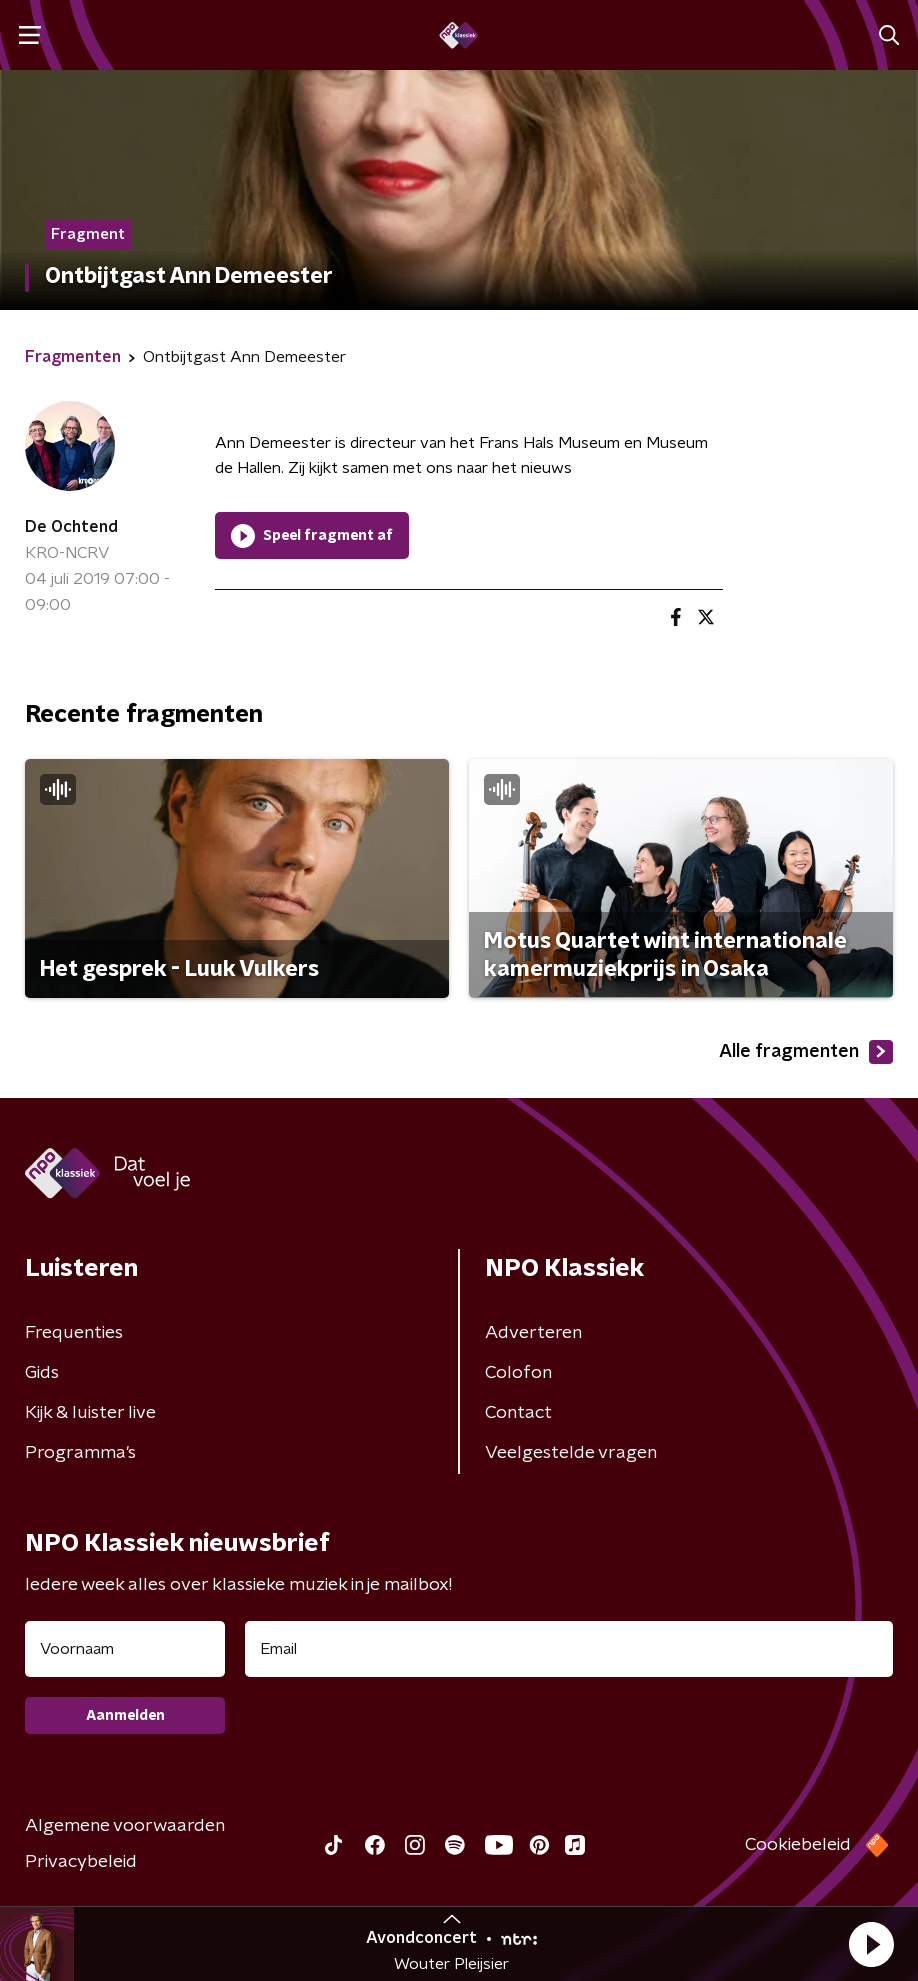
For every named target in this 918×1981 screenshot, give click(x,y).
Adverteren (533, 1333)
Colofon (518, 1373)
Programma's (80, 1453)
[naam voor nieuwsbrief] (125, 1649)
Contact (518, 1413)
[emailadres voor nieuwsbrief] (569, 1649)
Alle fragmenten (806, 1052)
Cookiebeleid (798, 1845)
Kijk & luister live (90, 1413)
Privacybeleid (81, 1862)
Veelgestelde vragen (571, 1453)
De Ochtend (71, 527)
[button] (871, 1944)
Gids (42, 1373)
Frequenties (74, 1333)
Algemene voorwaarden (125, 1826)
